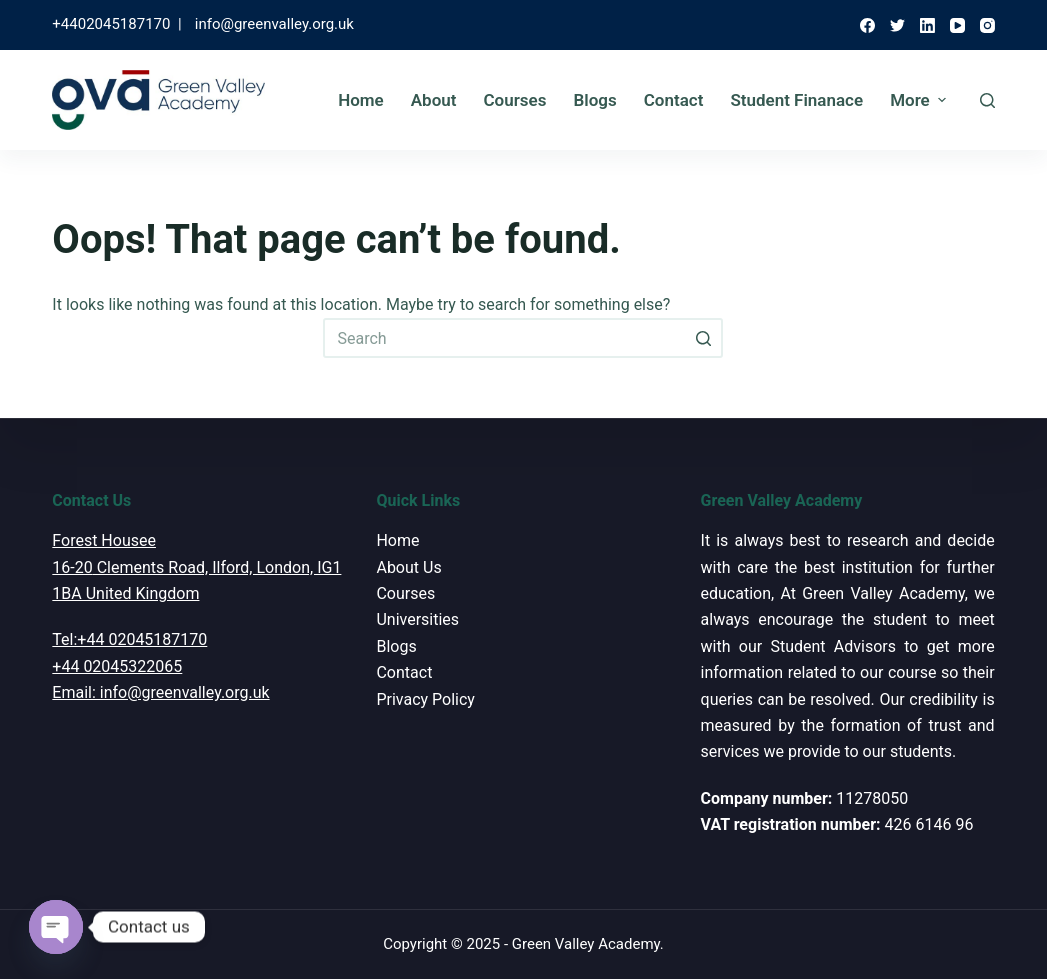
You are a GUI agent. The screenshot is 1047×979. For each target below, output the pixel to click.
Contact (674, 100)
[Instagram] (987, 25)
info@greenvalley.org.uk (274, 24)
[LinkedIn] (927, 25)
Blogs (594, 100)
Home (361, 100)
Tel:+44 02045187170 (129, 639)
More (920, 100)
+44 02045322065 (117, 666)
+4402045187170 (111, 24)
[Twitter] (897, 25)
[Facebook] (867, 25)
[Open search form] (987, 100)
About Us (408, 567)
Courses (514, 100)
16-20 (72, 567)
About (434, 100)
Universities (417, 619)
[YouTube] (957, 25)
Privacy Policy (425, 699)
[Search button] (703, 338)
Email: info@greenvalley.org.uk (160, 692)
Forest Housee (104, 540)
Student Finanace (796, 100)
